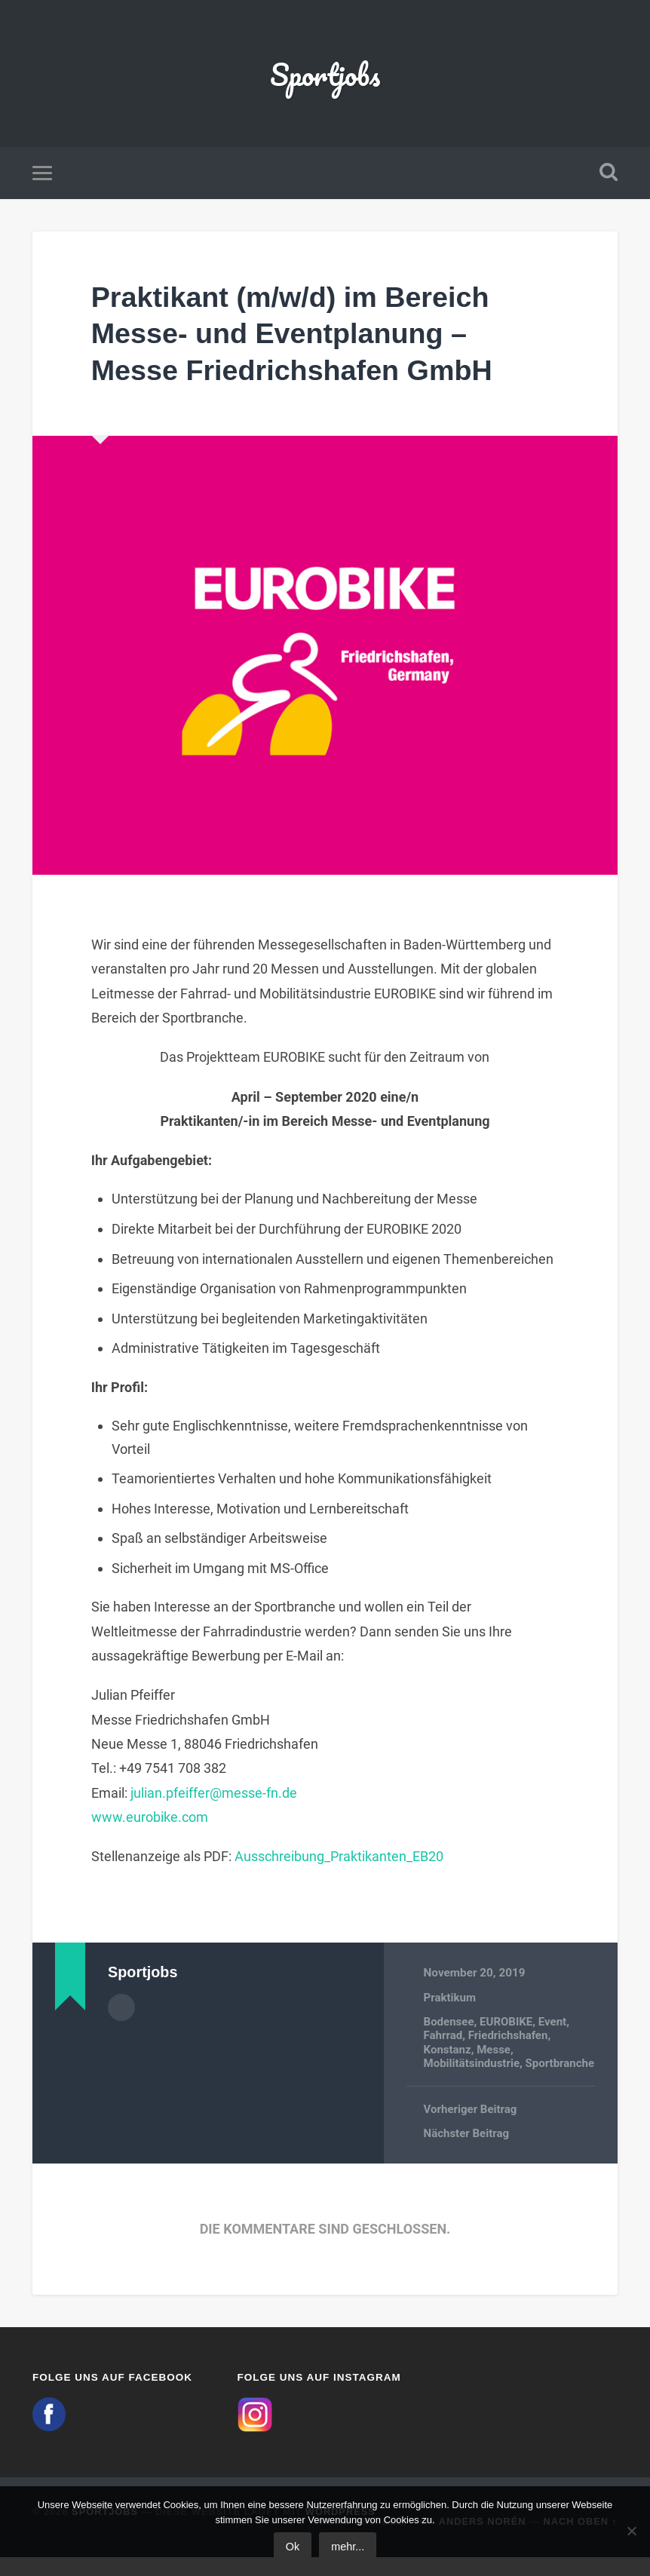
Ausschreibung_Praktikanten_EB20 (339, 1861)
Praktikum (450, 2002)
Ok (292, 2547)
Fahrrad (444, 2040)
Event (555, 2026)
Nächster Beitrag (467, 2152)
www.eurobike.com (149, 1821)
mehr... (347, 2547)
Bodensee (449, 2026)
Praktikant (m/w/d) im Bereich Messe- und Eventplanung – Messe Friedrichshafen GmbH (307, 337)
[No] (631, 2530)
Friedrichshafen (509, 2040)
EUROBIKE (507, 2026)
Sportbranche (459, 2081)
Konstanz (448, 2054)
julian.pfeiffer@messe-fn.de (213, 1797)
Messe (494, 2054)
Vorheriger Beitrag (471, 2128)
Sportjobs (324, 75)
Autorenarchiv (121, 2012)
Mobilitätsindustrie (473, 2068)
